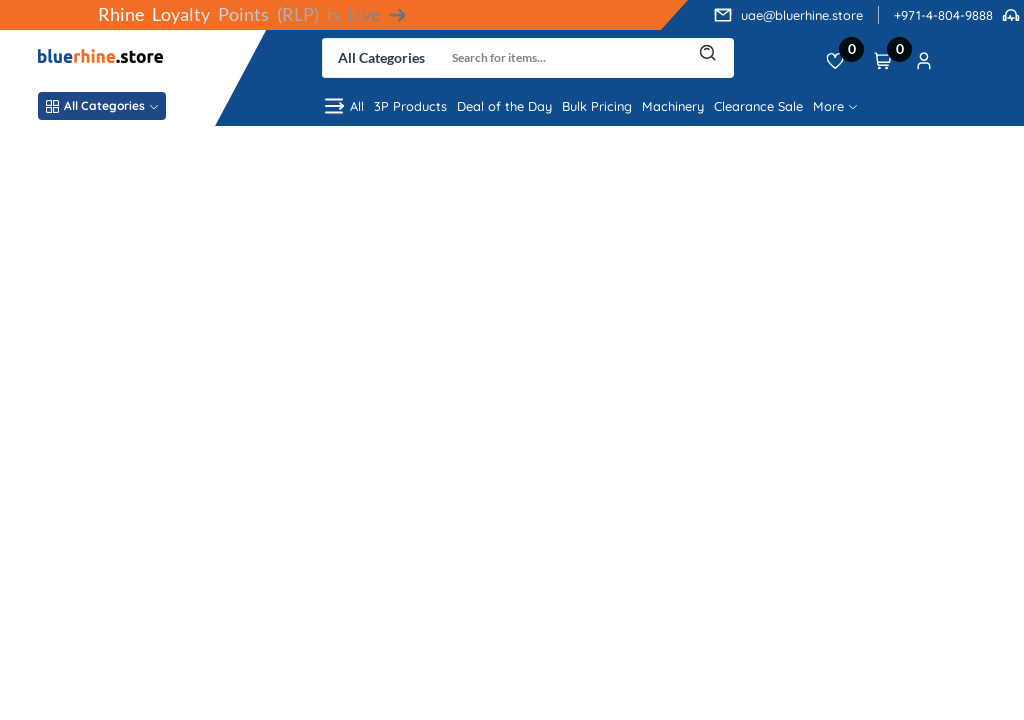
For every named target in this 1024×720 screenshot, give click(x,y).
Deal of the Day (504, 106)
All (343, 106)
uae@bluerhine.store (802, 15)
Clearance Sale (758, 106)
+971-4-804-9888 (943, 15)
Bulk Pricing (597, 106)
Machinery (673, 106)
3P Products (410, 106)
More (835, 106)
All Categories (102, 105)
